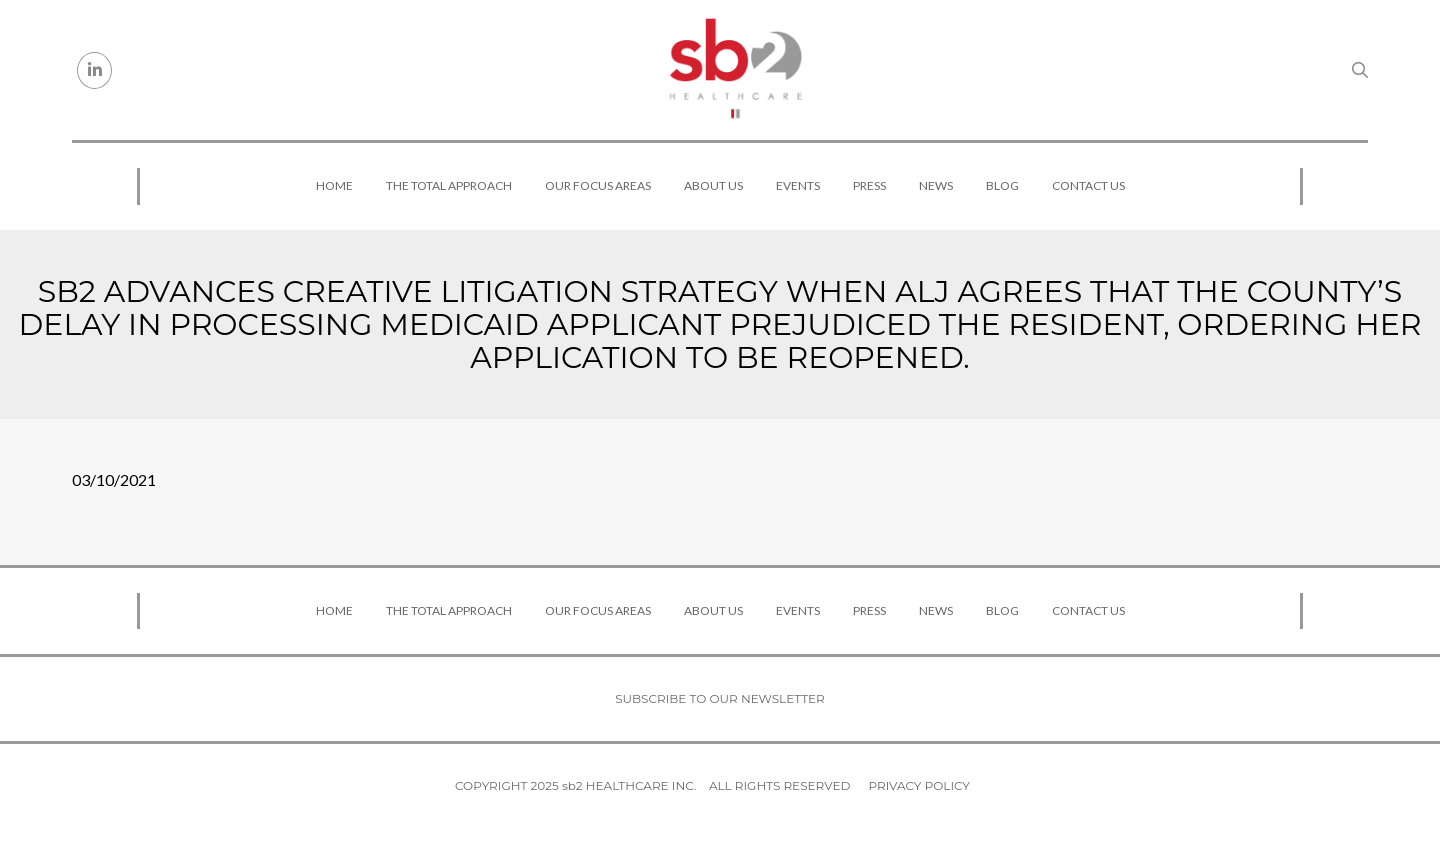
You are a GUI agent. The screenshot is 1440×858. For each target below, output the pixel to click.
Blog (1002, 185)
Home (334, 185)
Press (869, 185)
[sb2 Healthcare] (735, 70)
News (936, 185)
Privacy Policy (919, 785)
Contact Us (1088, 185)
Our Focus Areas (598, 185)
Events (798, 185)
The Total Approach (449, 185)
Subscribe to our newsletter (720, 698)
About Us (713, 185)
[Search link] (1360, 70)
